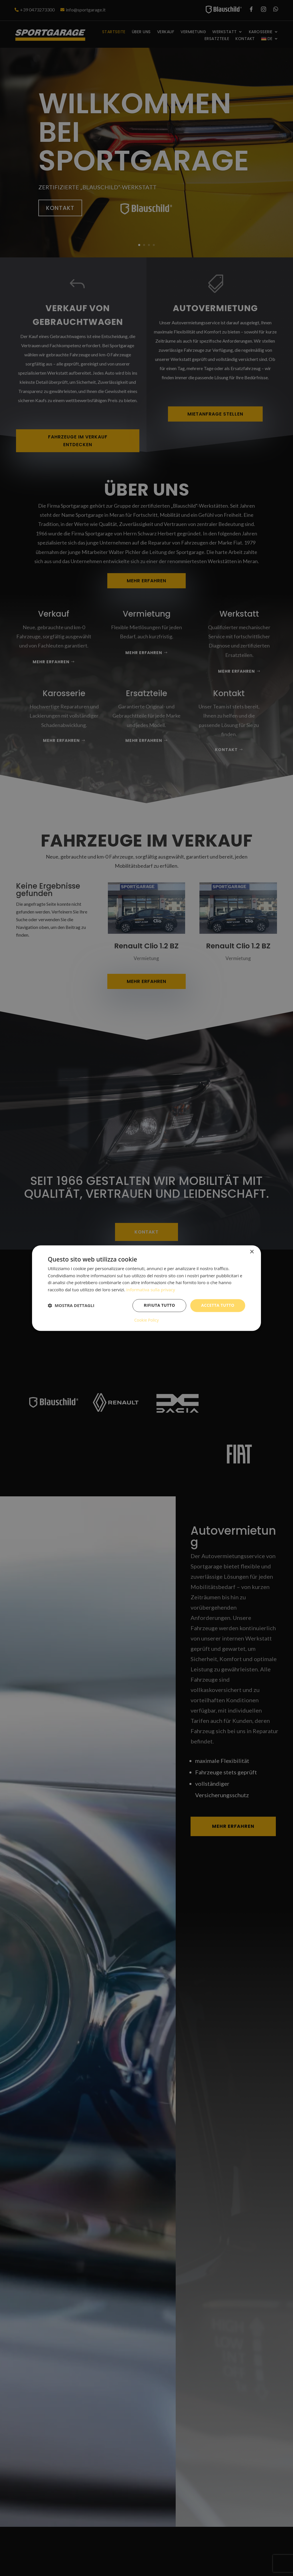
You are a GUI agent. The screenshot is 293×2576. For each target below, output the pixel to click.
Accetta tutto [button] (217, 1305)
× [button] (252, 1252)
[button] (71, 1305)
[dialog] (146, 1288)
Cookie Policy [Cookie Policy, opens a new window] (146, 1320)
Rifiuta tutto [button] (159, 1305)
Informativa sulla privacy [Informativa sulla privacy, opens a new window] (150, 1290)
